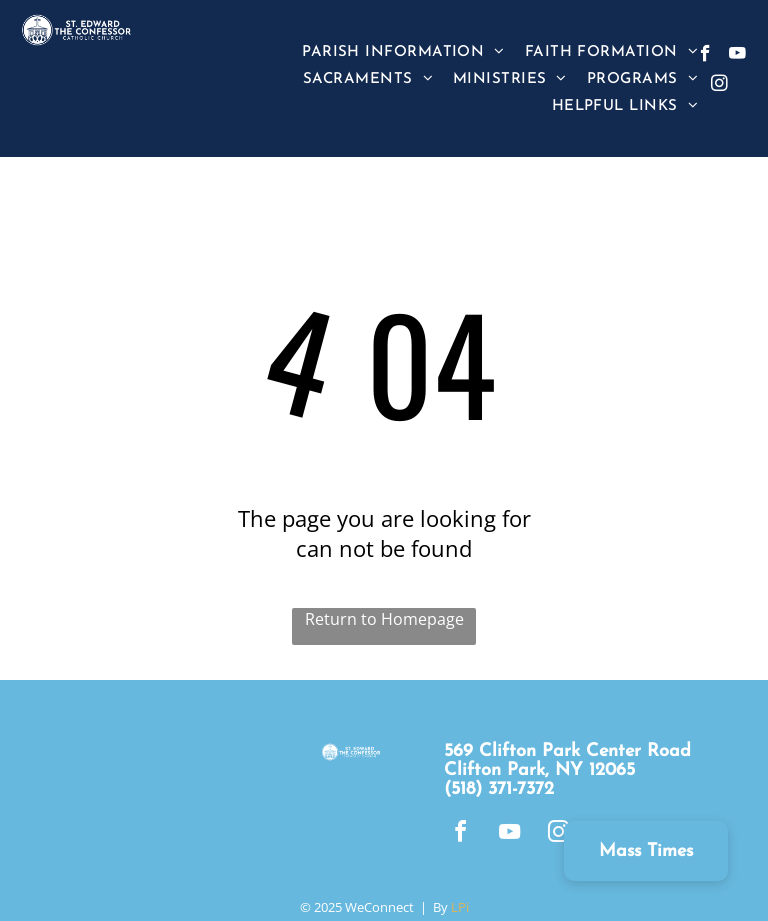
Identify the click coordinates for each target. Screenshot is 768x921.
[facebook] (705, 56)
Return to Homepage (384, 619)
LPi (460, 907)
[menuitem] (403, 51)
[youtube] (737, 56)
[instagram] (719, 86)
